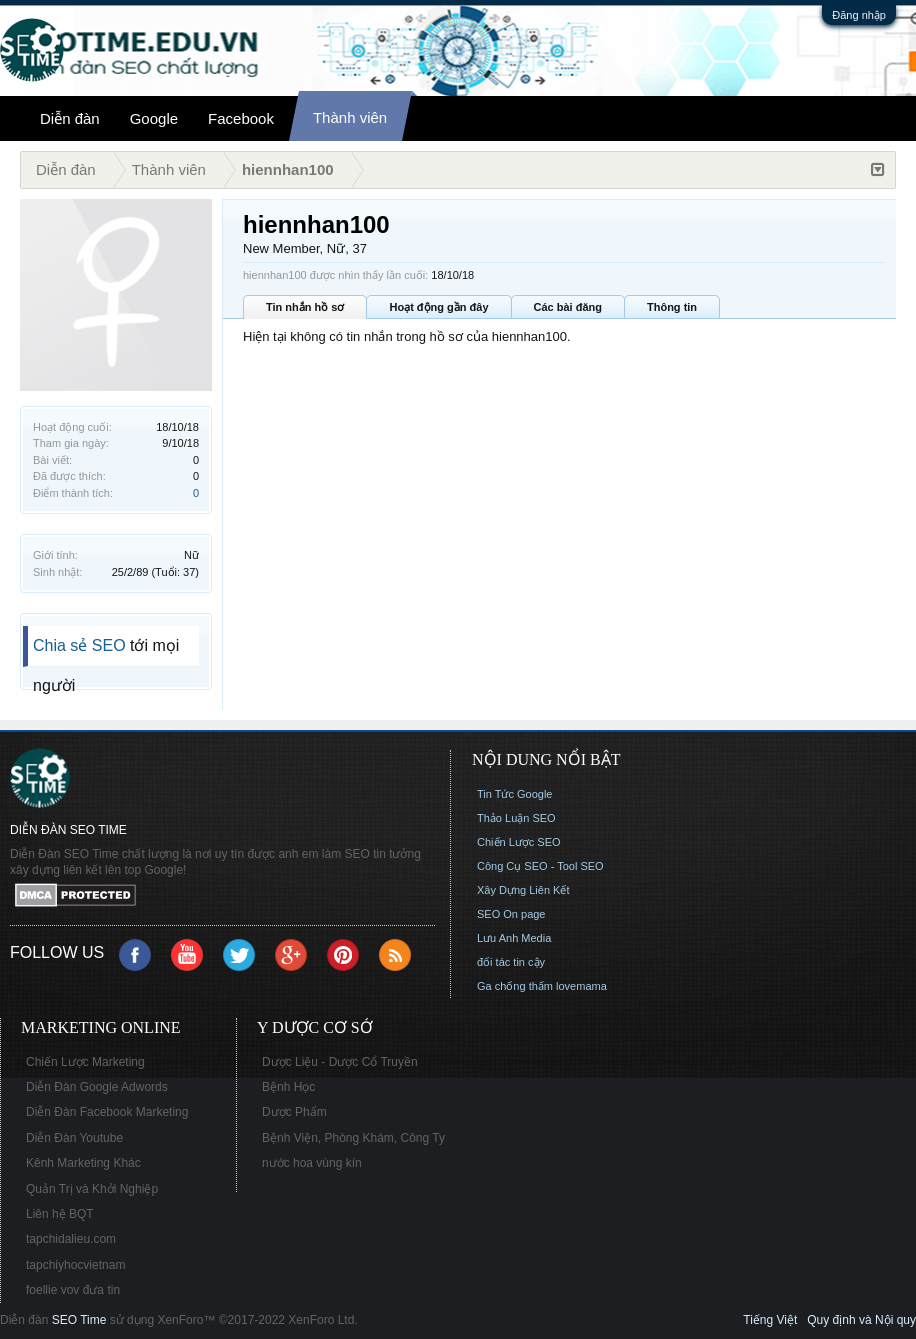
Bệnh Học (288, 1087)
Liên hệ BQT (60, 1214)
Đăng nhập (859, 15)
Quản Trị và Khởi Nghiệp (92, 1189)
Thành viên (350, 117)
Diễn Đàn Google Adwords (97, 1087)
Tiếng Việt (770, 1320)
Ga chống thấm (515, 986)
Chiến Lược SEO (519, 842)
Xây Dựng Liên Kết (523, 890)
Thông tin (672, 307)
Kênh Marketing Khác (83, 1163)
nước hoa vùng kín (312, 1163)
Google (154, 118)
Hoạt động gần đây (438, 307)
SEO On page (511, 914)
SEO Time (79, 1320)
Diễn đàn (70, 118)
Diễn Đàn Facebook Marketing (107, 1112)
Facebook (241, 118)
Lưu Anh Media (514, 938)
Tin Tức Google (514, 794)
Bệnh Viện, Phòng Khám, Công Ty (353, 1138)
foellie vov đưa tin (73, 1290)
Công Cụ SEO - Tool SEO (540, 866)
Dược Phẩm (294, 1112)
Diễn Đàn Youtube (74, 1138)
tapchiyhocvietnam (75, 1265)
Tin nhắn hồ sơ (305, 307)
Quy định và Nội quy (861, 1320)
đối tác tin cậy (511, 962)
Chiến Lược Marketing (85, 1062)
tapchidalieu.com (71, 1239)
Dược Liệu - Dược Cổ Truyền (340, 1062)
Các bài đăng (568, 307)
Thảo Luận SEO (516, 818)
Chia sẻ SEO (79, 645)
